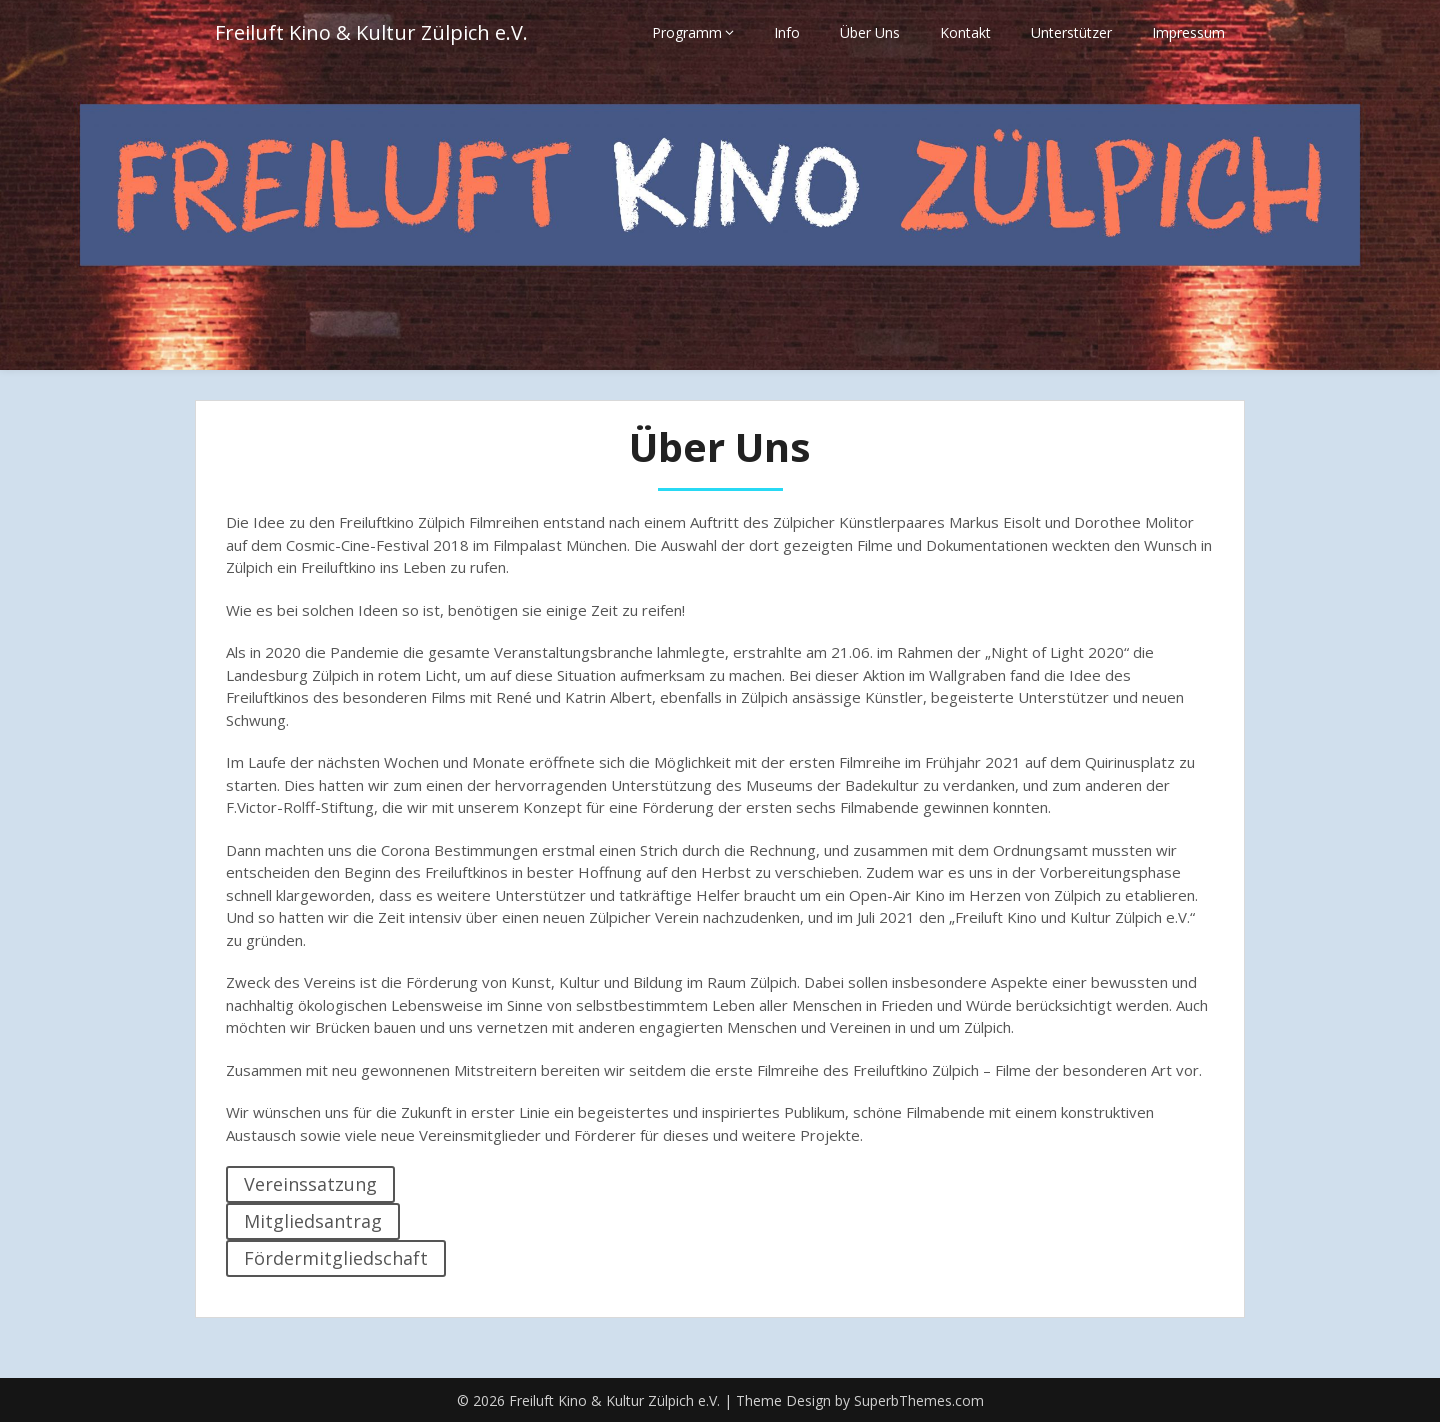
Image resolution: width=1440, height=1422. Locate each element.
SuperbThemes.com (919, 1400)
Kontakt (965, 32)
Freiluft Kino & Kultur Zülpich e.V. (371, 32)
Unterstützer (1071, 32)
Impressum (1188, 32)
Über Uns (870, 32)
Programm (687, 32)
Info (787, 32)
